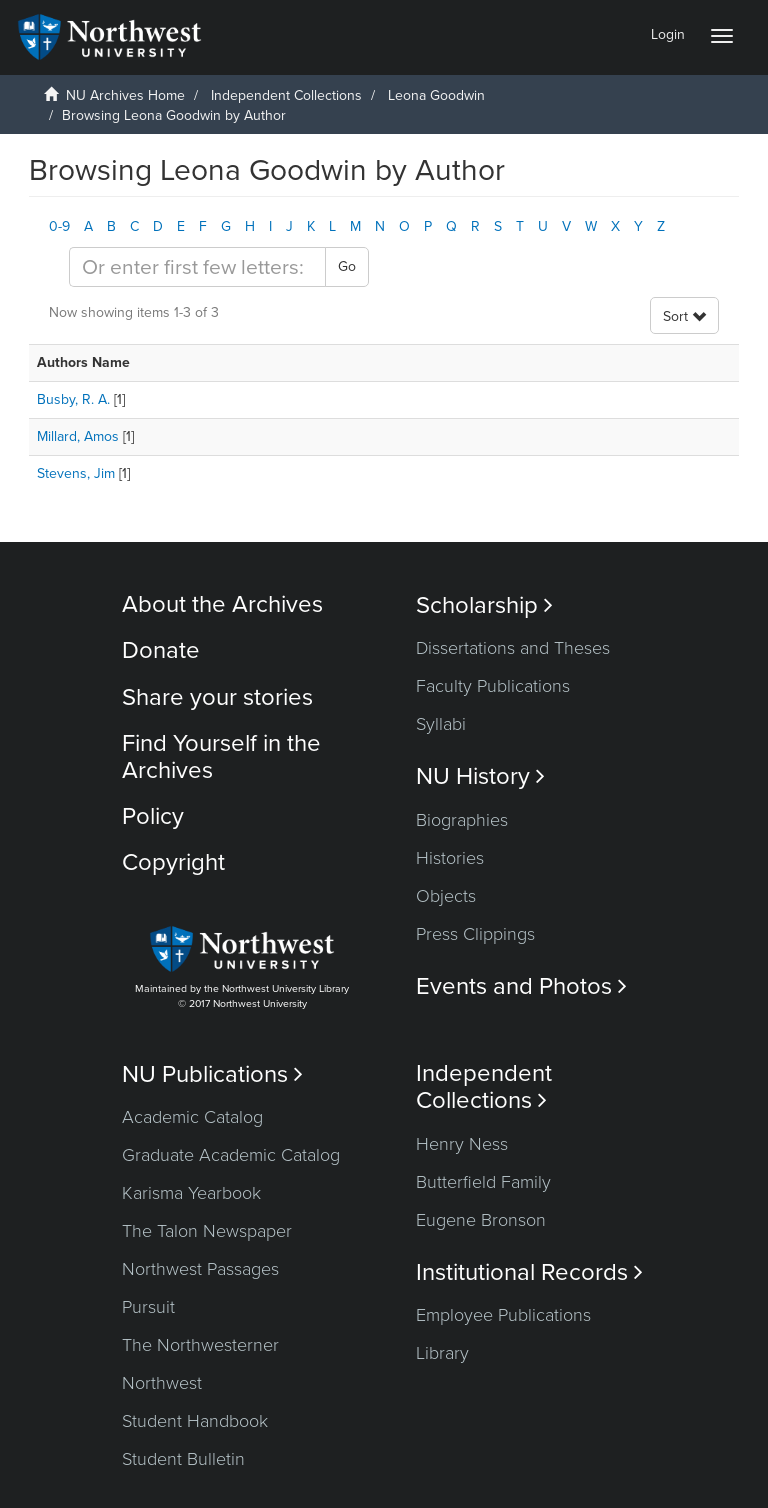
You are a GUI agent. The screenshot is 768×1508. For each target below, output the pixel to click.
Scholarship (484, 605)
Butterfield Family (483, 1182)
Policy (153, 816)
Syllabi (441, 724)
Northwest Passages (200, 1269)
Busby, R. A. (73, 399)
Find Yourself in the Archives (221, 756)
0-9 (59, 226)
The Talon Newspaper (207, 1231)
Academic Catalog (192, 1117)
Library (442, 1353)
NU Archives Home (125, 95)
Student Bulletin (183, 1459)
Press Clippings (475, 934)
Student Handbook (195, 1421)
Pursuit (148, 1307)
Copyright (173, 862)
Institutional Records (529, 1272)
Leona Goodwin (436, 95)
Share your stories (217, 697)
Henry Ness (462, 1144)
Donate (161, 650)
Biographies (462, 820)
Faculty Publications (493, 686)
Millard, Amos (78, 436)
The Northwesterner (200, 1345)
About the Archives (222, 604)
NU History (480, 776)
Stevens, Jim (76, 473)
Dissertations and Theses (513, 648)
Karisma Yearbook (191, 1193)
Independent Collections (286, 95)
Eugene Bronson (481, 1220)
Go (347, 266)
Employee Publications (503, 1315)
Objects (446, 896)
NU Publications (212, 1074)
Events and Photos (521, 986)
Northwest (162, 1383)
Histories (450, 858)
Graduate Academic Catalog (231, 1155)
